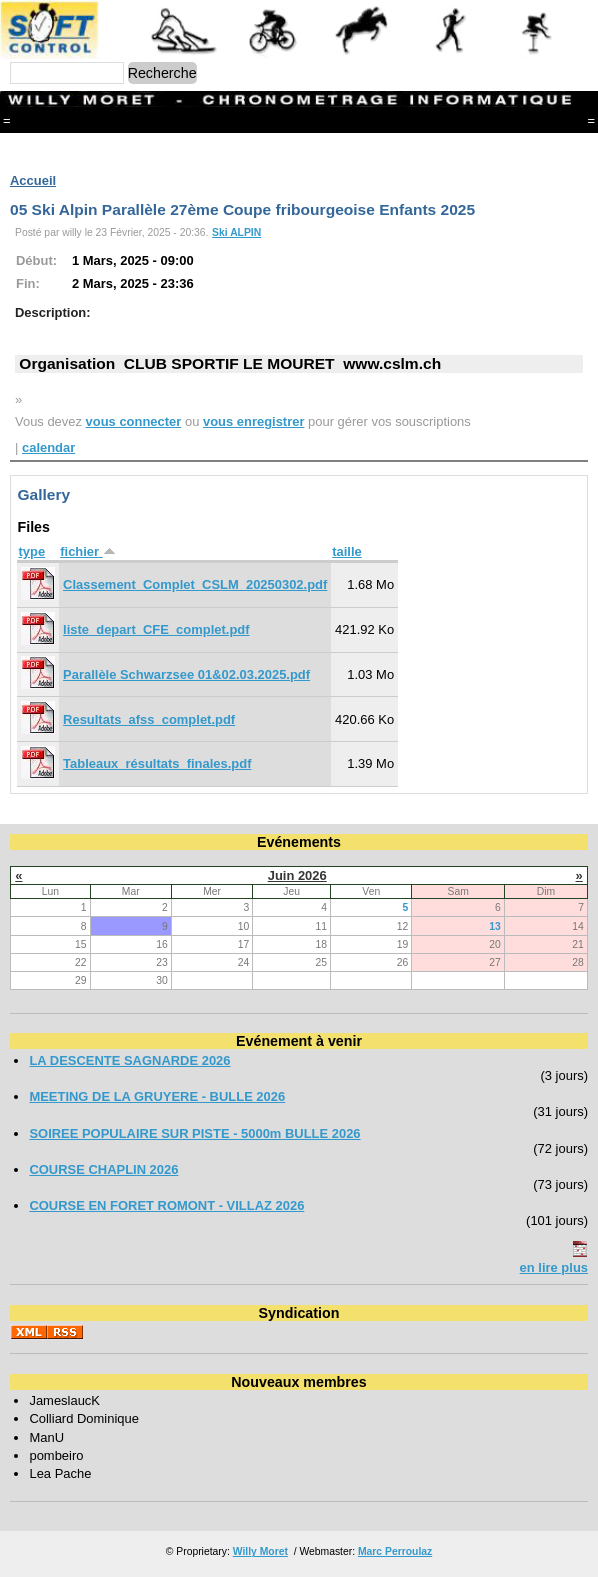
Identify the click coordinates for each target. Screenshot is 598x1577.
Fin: (28, 283)
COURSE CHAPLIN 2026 (103, 1169)
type (31, 551)
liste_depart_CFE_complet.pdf (156, 629)
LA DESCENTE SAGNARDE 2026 (129, 1060)
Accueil (33, 180)
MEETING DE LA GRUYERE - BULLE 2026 (157, 1096)
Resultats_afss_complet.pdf (149, 719)
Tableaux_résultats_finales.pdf (157, 763)
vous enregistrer (254, 421)
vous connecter (134, 421)
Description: (53, 312)
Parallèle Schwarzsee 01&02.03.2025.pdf (186, 674)
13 (495, 926)
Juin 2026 (297, 875)
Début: (36, 260)
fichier (87, 551)
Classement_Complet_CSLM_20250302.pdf (195, 584)
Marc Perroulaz (395, 1551)
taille (347, 551)
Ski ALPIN (236, 232)
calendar (48, 447)
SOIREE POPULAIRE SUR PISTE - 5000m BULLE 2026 (194, 1133)
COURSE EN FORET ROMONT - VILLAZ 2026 (166, 1205)
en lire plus (554, 1267)
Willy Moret (260, 1551)
